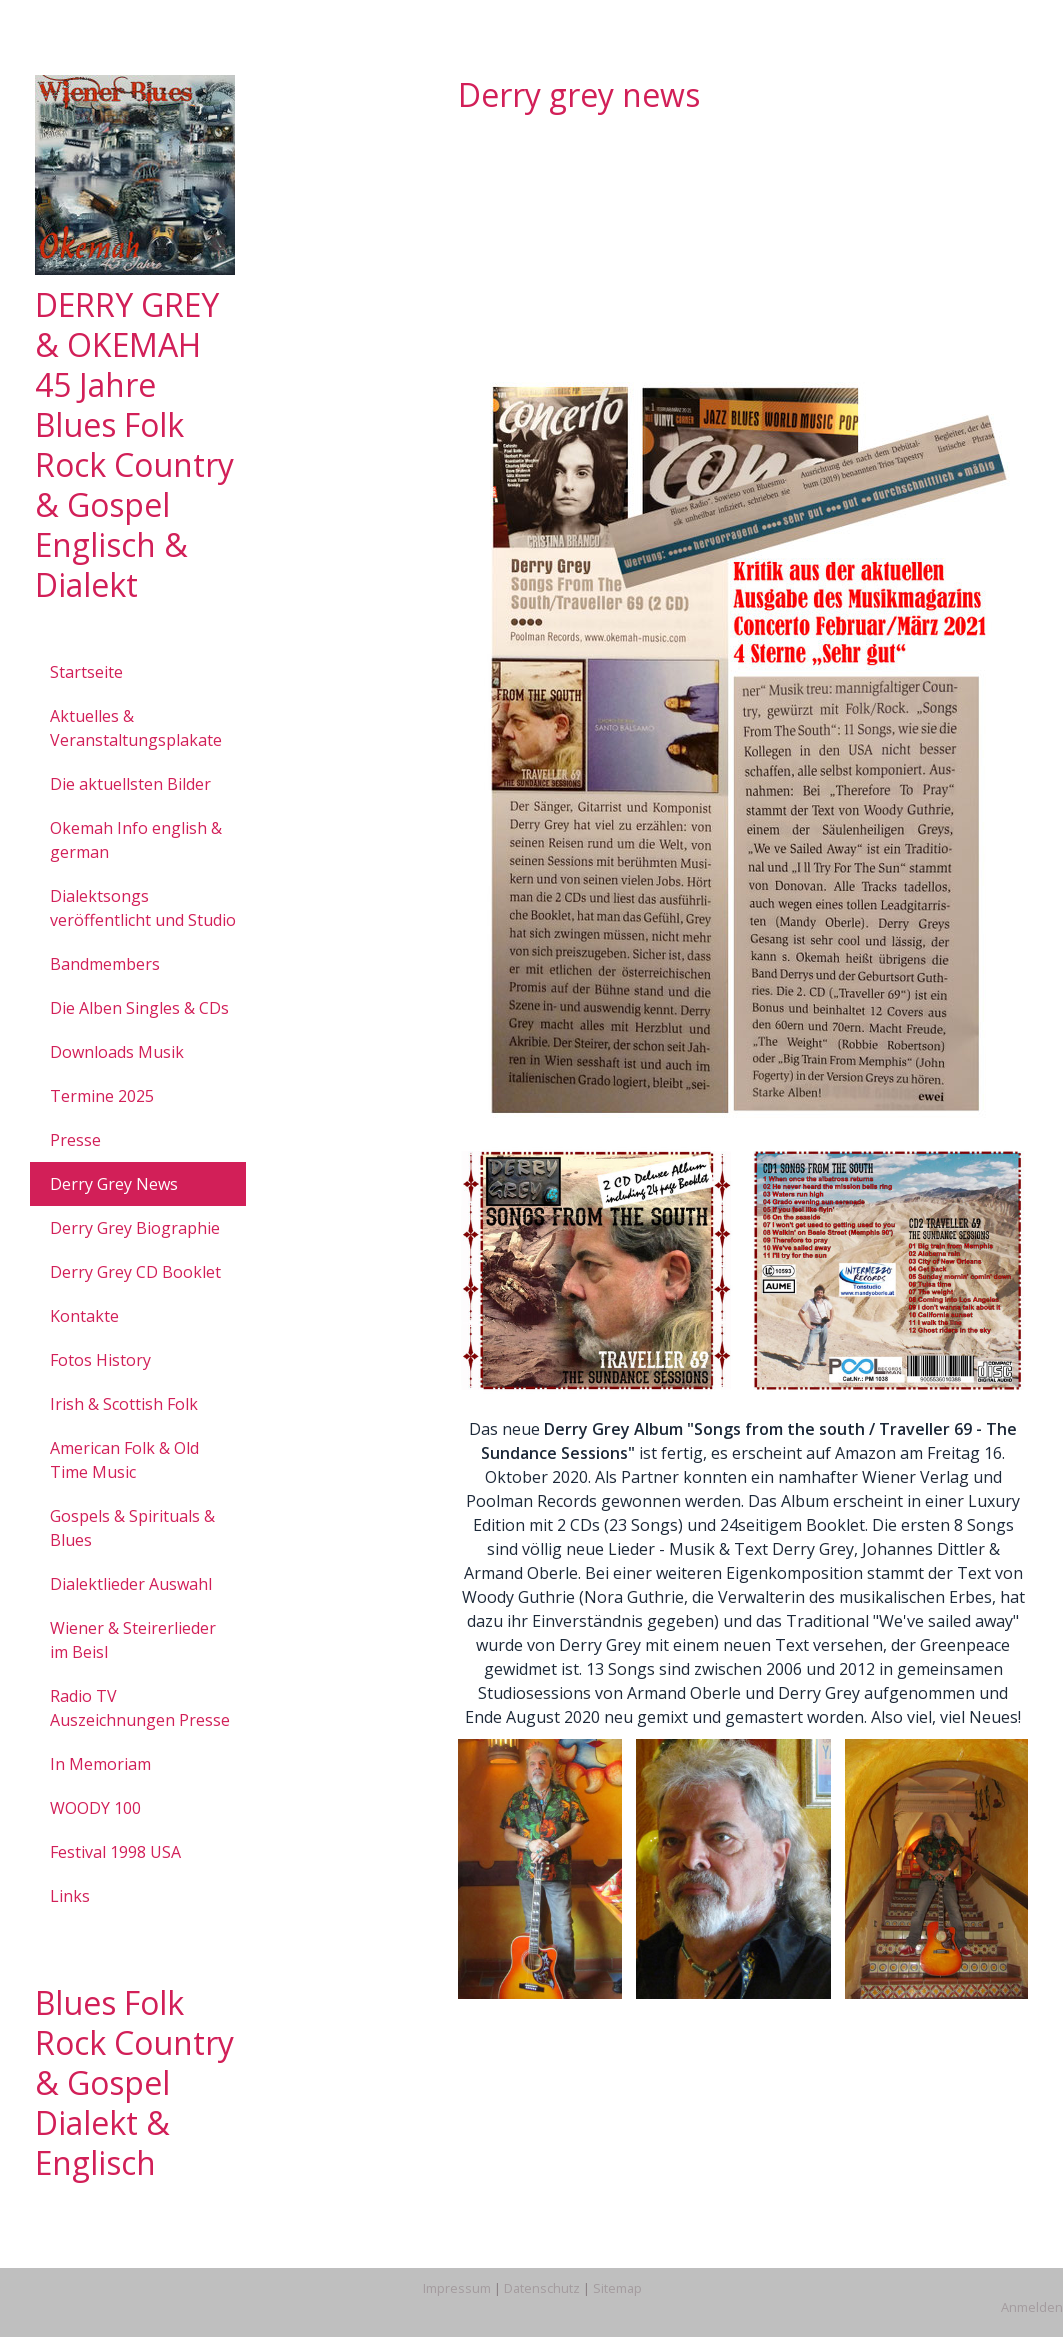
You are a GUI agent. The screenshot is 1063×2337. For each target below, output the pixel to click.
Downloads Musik (117, 1052)
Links (70, 1896)
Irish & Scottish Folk (124, 1404)
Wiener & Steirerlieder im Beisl (133, 1640)
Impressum (457, 2288)
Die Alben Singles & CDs (139, 1008)
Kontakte (84, 1316)
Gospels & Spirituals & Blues (132, 1528)
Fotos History (100, 1360)
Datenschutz (542, 2288)
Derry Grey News (114, 1184)
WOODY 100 (95, 1808)
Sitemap (617, 2288)
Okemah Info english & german (136, 840)
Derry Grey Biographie (135, 1228)
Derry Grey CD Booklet (135, 1272)
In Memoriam (100, 1764)
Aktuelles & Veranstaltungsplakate (136, 728)
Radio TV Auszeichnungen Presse (140, 1708)
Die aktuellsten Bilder (130, 784)
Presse (75, 1140)
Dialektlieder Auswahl (131, 1584)
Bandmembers (105, 964)
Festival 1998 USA (115, 1852)
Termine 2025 (102, 1096)
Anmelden (1032, 2307)
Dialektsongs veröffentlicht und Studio (143, 908)
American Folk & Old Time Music (124, 1460)
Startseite (86, 672)
